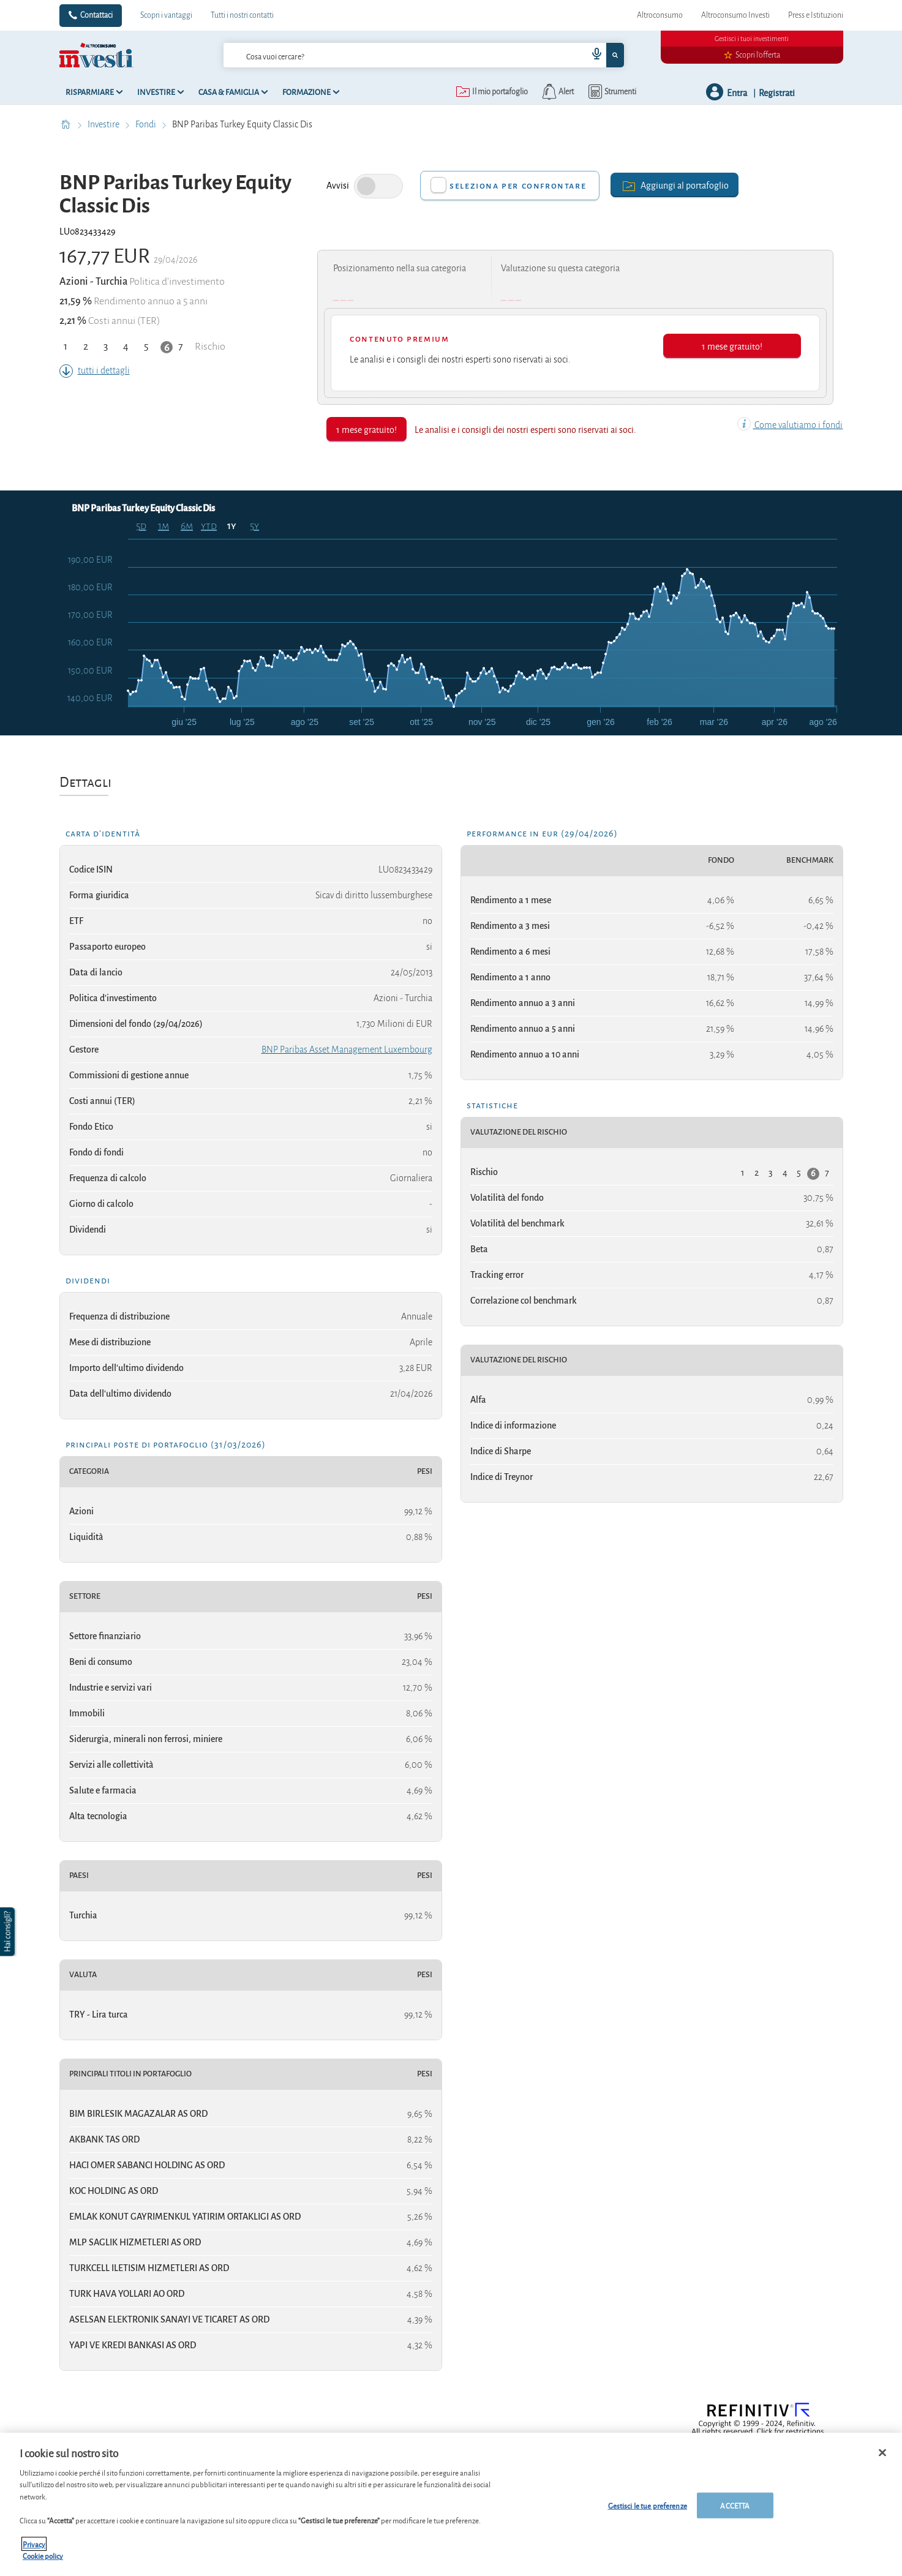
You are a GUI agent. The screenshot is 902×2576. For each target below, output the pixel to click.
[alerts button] (557, 92)
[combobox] (424, 55)
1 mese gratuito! (732, 346)
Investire (104, 124)
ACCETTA (735, 2505)
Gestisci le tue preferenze (647, 2505)
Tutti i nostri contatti (242, 15)
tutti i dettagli (94, 370)
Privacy (34, 2544)
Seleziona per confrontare (517, 185)
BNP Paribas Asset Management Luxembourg (346, 1049)
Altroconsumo (660, 15)
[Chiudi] (882, 2452)
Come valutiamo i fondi (790, 425)
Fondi (146, 124)
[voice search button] (591, 55)
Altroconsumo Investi (735, 15)
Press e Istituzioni (815, 15)
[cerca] (386, 55)
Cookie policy (43, 2555)
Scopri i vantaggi (166, 15)
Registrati (777, 92)
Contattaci (96, 15)
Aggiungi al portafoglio (674, 185)
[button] (8, 1931)
